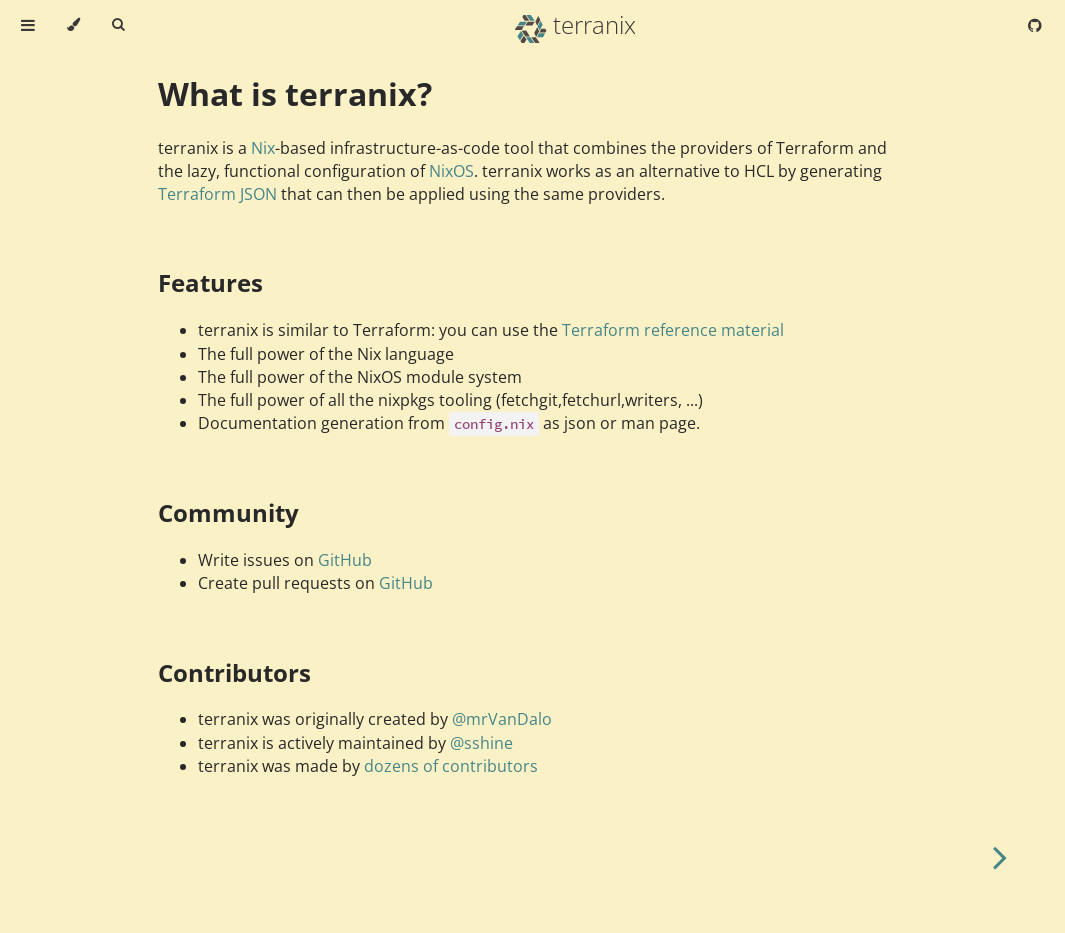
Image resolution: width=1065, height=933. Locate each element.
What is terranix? (295, 93)
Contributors (234, 672)
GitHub (345, 560)
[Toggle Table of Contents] (28, 25)
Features (210, 282)
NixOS (451, 171)
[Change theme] (73, 25)
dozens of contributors (451, 766)
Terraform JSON (217, 194)
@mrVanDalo (502, 719)
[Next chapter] (1000, 855)
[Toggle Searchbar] (118, 25)
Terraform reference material (673, 330)
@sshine (481, 743)
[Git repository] (1035, 25)
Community (228, 512)
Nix (263, 148)
